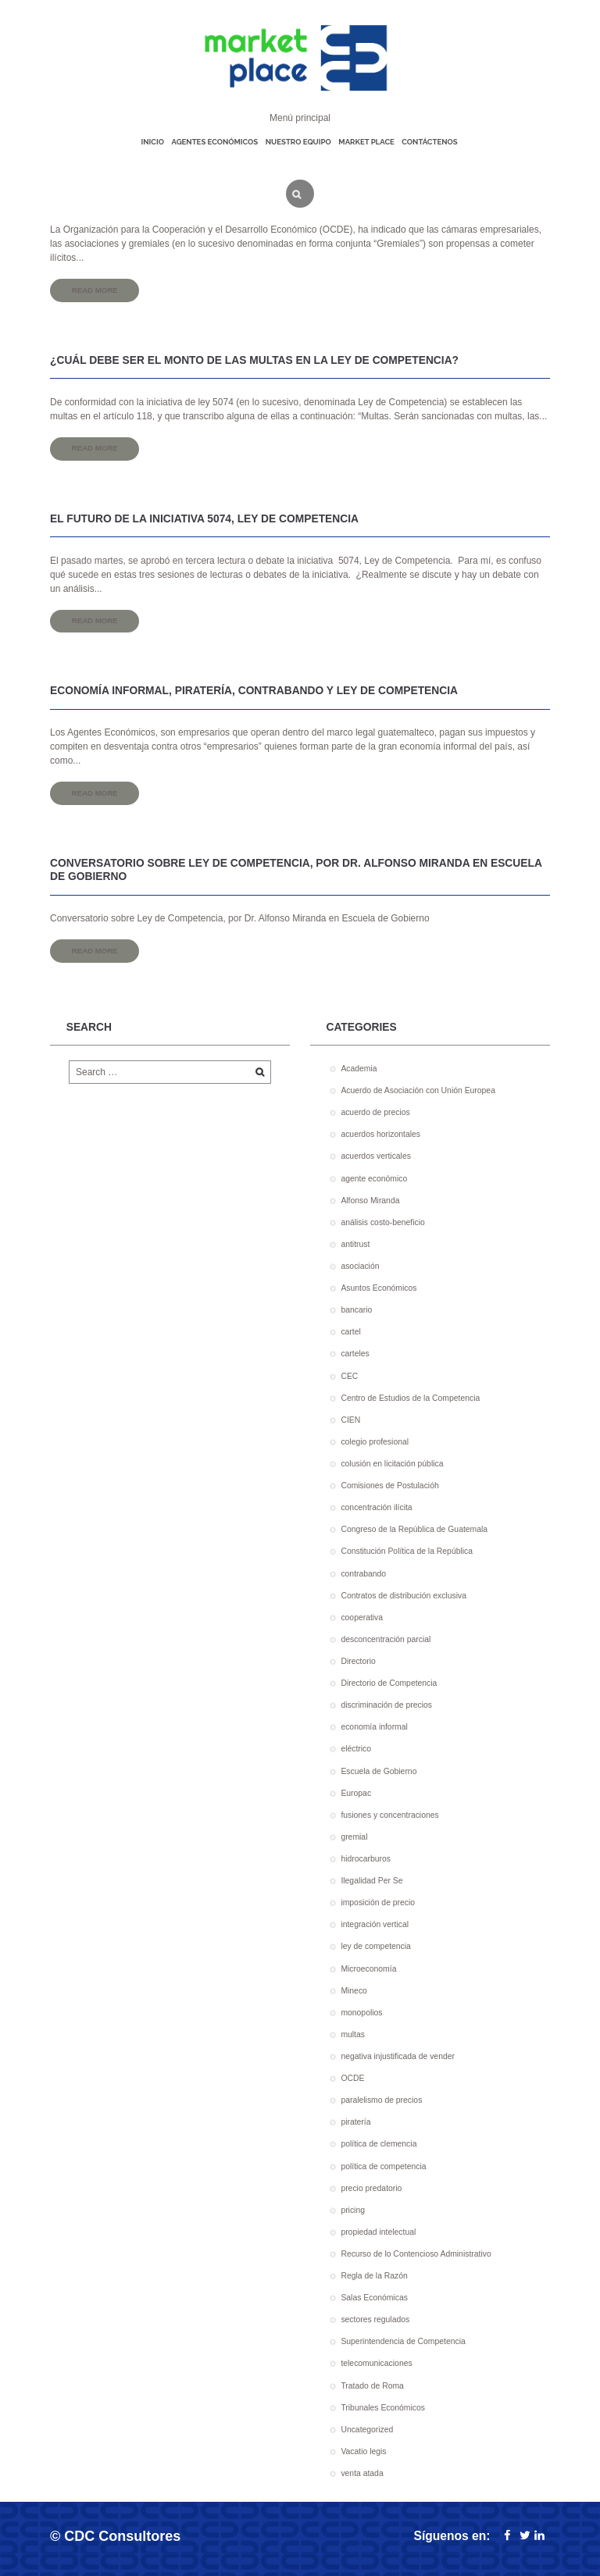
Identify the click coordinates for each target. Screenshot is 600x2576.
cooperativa (362, 1617)
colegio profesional (375, 1442)
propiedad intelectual (378, 2232)
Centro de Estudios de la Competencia (410, 1398)
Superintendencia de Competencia (403, 2341)
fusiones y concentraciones (389, 1815)
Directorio (358, 1661)
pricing (353, 2210)
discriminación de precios (386, 1705)
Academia (359, 1068)
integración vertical (375, 1924)
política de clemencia (378, 2144)
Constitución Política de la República (407, 1551)
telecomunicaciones (376, 2363)
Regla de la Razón (374, 2275)
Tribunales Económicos (383, 2407)
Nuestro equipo (298, 141)
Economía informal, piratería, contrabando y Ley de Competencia (254, 691)
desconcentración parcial (385, 1639)
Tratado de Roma (372, 2386)
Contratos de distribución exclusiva (403, 1595)
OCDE (352, 2078)
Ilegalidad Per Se (371, 1880)
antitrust (355, 1244)
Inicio (152, 141)
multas (353, 2034)
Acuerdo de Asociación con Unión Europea (418, 1090)
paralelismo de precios (381, 2100)
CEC (349, 1376)
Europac (356, 1793)
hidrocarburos (366, 1859)
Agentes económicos (214, 141)
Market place (366, 141)
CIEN (350, 1420)
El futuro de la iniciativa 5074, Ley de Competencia (204, 519)
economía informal (374, 1727)
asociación (360, 1266)
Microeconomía (368, 1969)
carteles (355, 1353)
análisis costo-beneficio (382, 1222)
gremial (354, 1837)
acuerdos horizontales (380, 1134)
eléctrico (356, 1748)
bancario (356, 1310)
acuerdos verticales (376, 1156)
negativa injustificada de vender (398, 2056)
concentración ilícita (376, 1507)
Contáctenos (429, 141)
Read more (95, 290)
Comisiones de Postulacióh (389, 1485)
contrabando (363, 1573)
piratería (355, 2122)
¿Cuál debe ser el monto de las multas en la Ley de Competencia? (254, 360)
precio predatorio (371, 2188)
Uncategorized (367, 2429)
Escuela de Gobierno (378, 1771)
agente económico (374, 1178)
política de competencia (383, 2166)
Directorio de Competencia (389, 1683)
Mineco (354, 1990)
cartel (350, 1331)
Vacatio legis (363, 2451)
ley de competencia (376, 1946)
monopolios (361, 2012)
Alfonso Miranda (370, 1200)
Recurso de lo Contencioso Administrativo (416, 2254)
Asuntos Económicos (378, 1288)
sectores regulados (375, 2319)
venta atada (362, 2473)
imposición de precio (378, 1902)
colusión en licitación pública (392, 1463)
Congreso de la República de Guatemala (414, 1529)
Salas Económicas (374, 2297)
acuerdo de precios (375, 1112)
